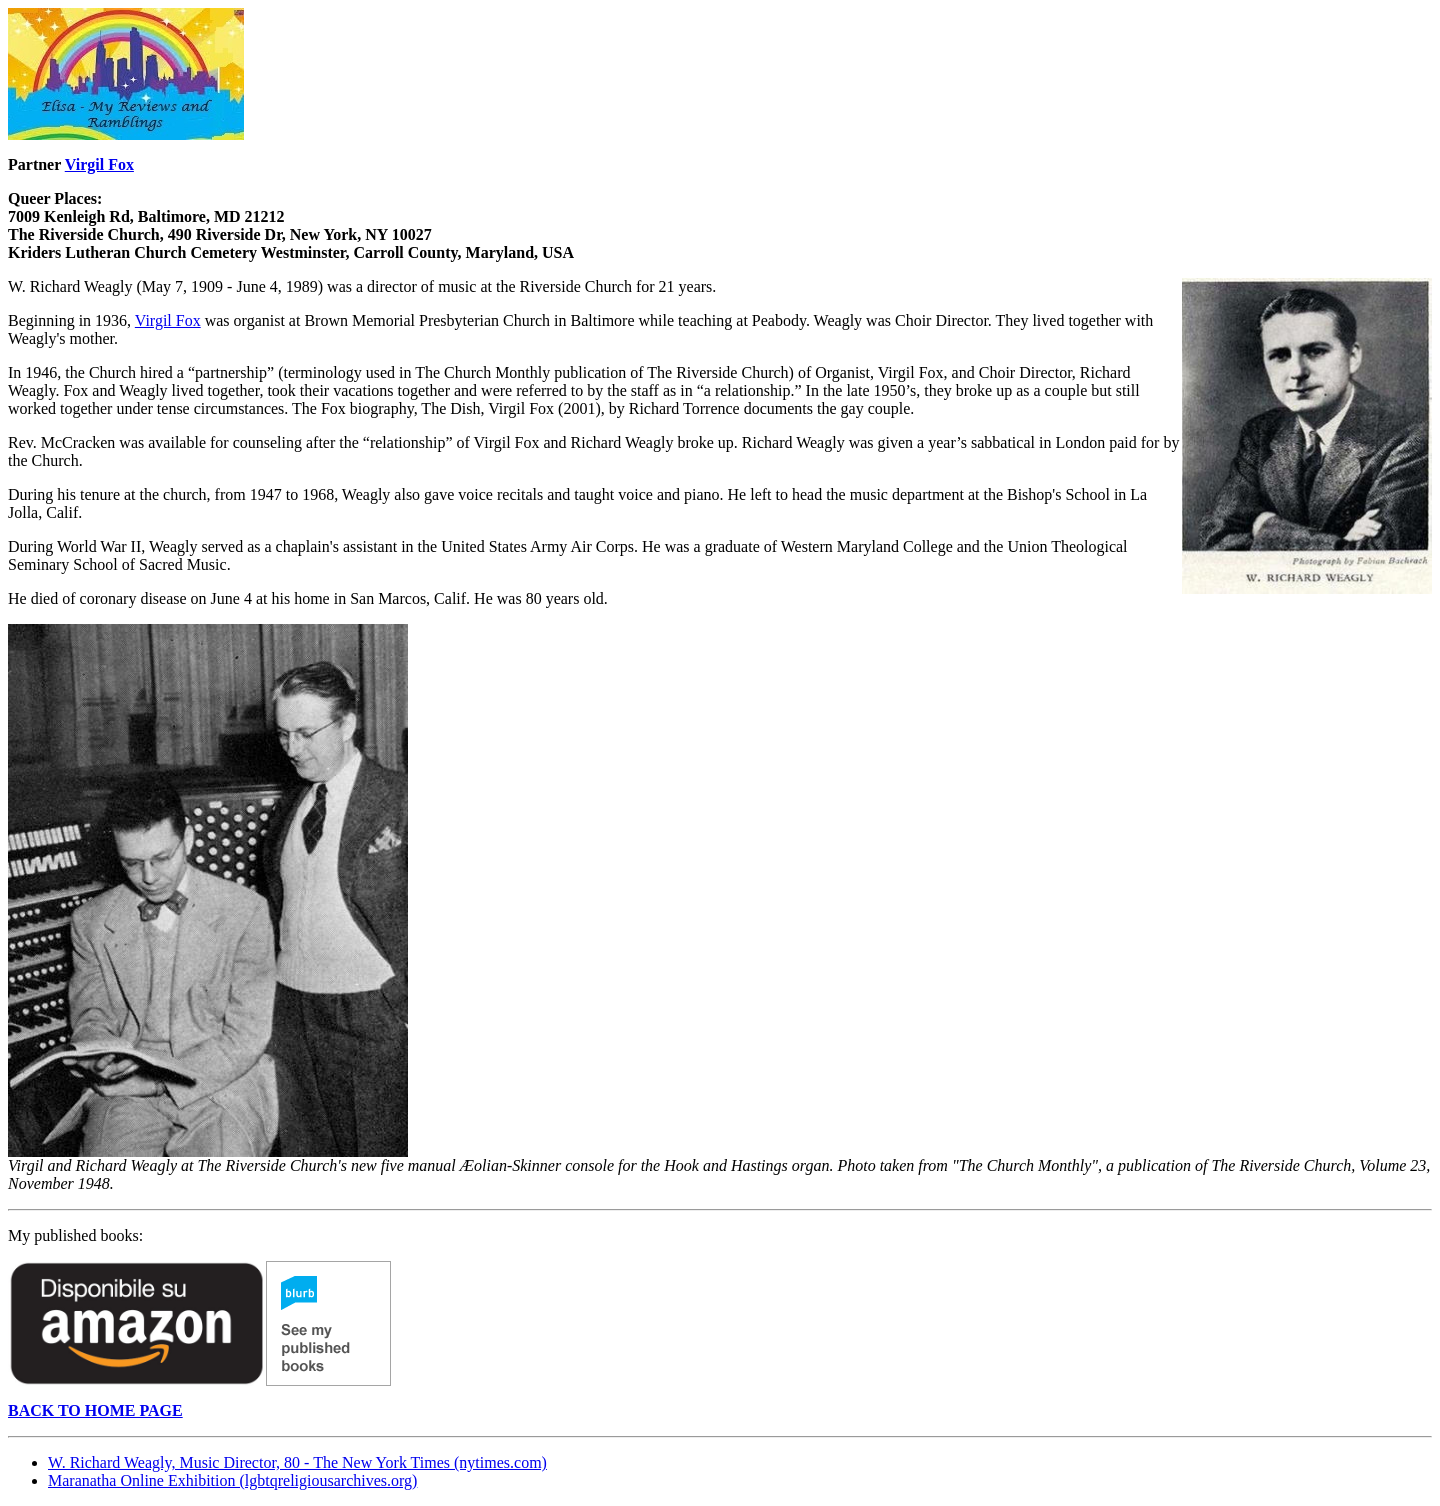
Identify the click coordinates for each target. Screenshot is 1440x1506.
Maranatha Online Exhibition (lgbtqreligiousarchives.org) (232, 1480)
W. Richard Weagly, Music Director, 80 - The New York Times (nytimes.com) (297, 1462)
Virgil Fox (99, 164)
